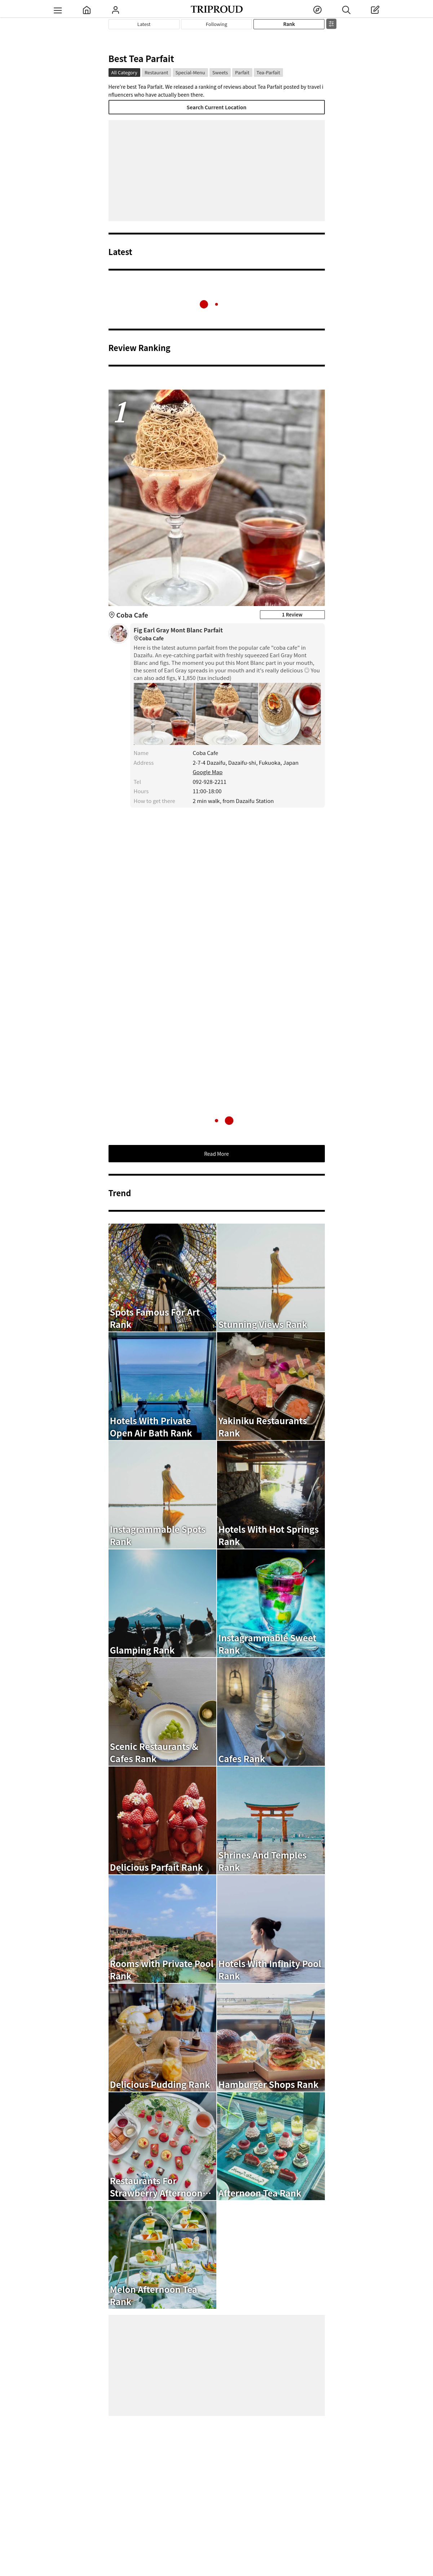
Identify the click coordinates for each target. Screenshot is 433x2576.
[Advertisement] (217, 170)
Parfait (242, 72)
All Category (124, 72)
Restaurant (156, 72)
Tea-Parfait (268, 72)
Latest (144, 24)
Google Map (208, 772)
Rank (289, 24)
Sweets (220, 72)
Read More (216, 1153)
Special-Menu (190, 72)
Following (216, 24)
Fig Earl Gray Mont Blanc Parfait (227, 634)
